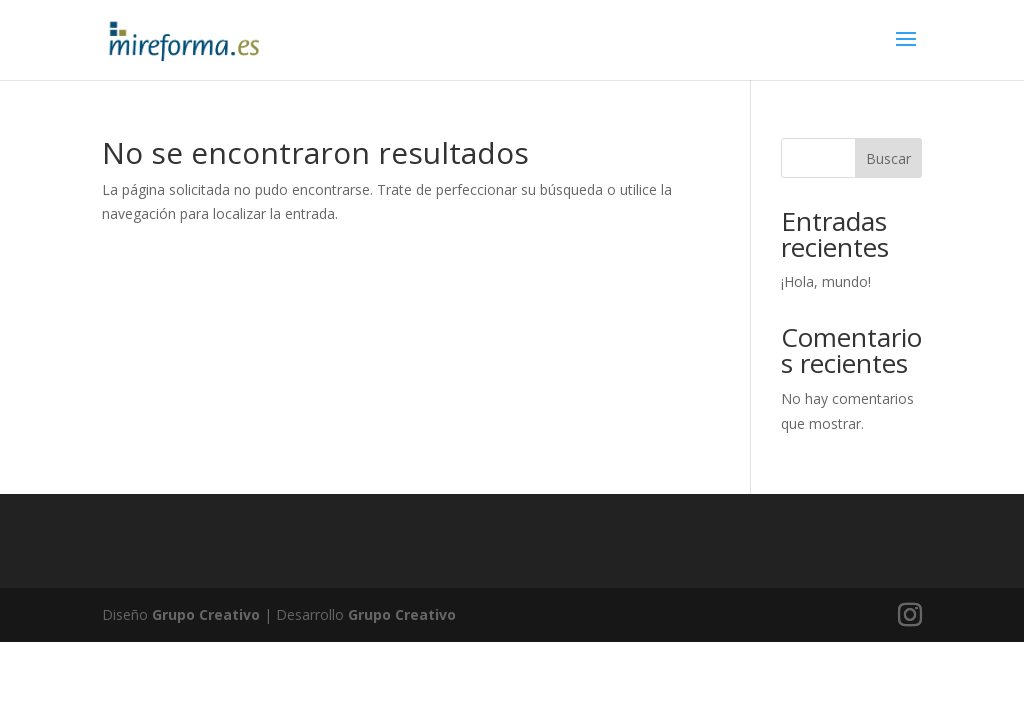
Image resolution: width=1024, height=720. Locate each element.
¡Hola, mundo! (826, 281)
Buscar (888, 158)
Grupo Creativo (206, 614)
